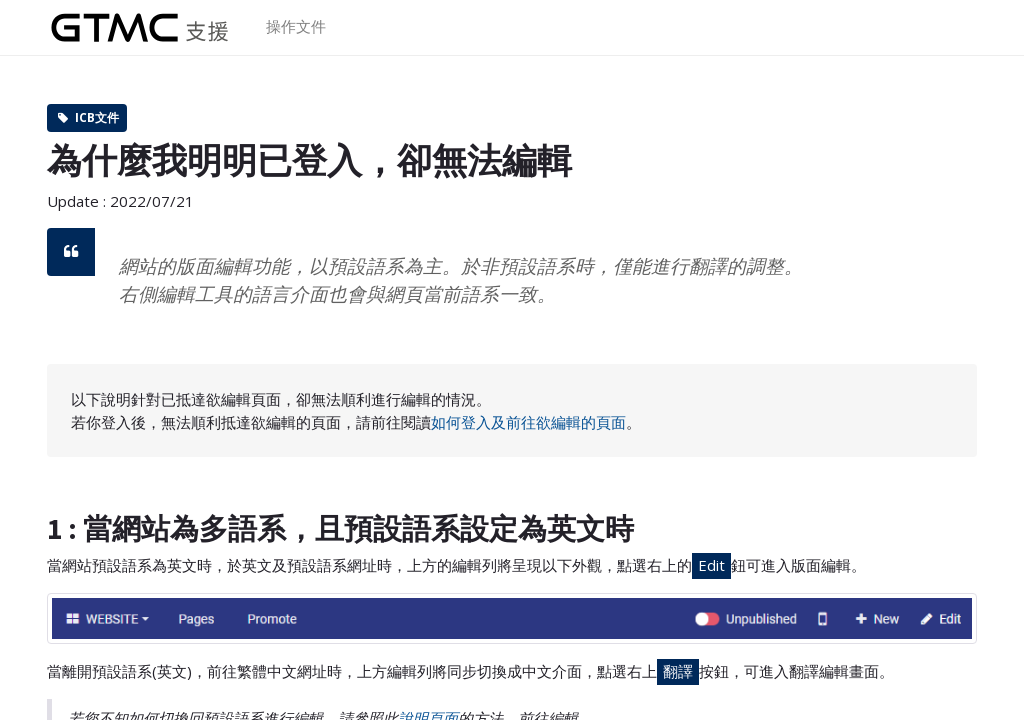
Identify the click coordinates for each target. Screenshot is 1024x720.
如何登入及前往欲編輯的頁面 (528, 422)
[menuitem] (296, 27)
